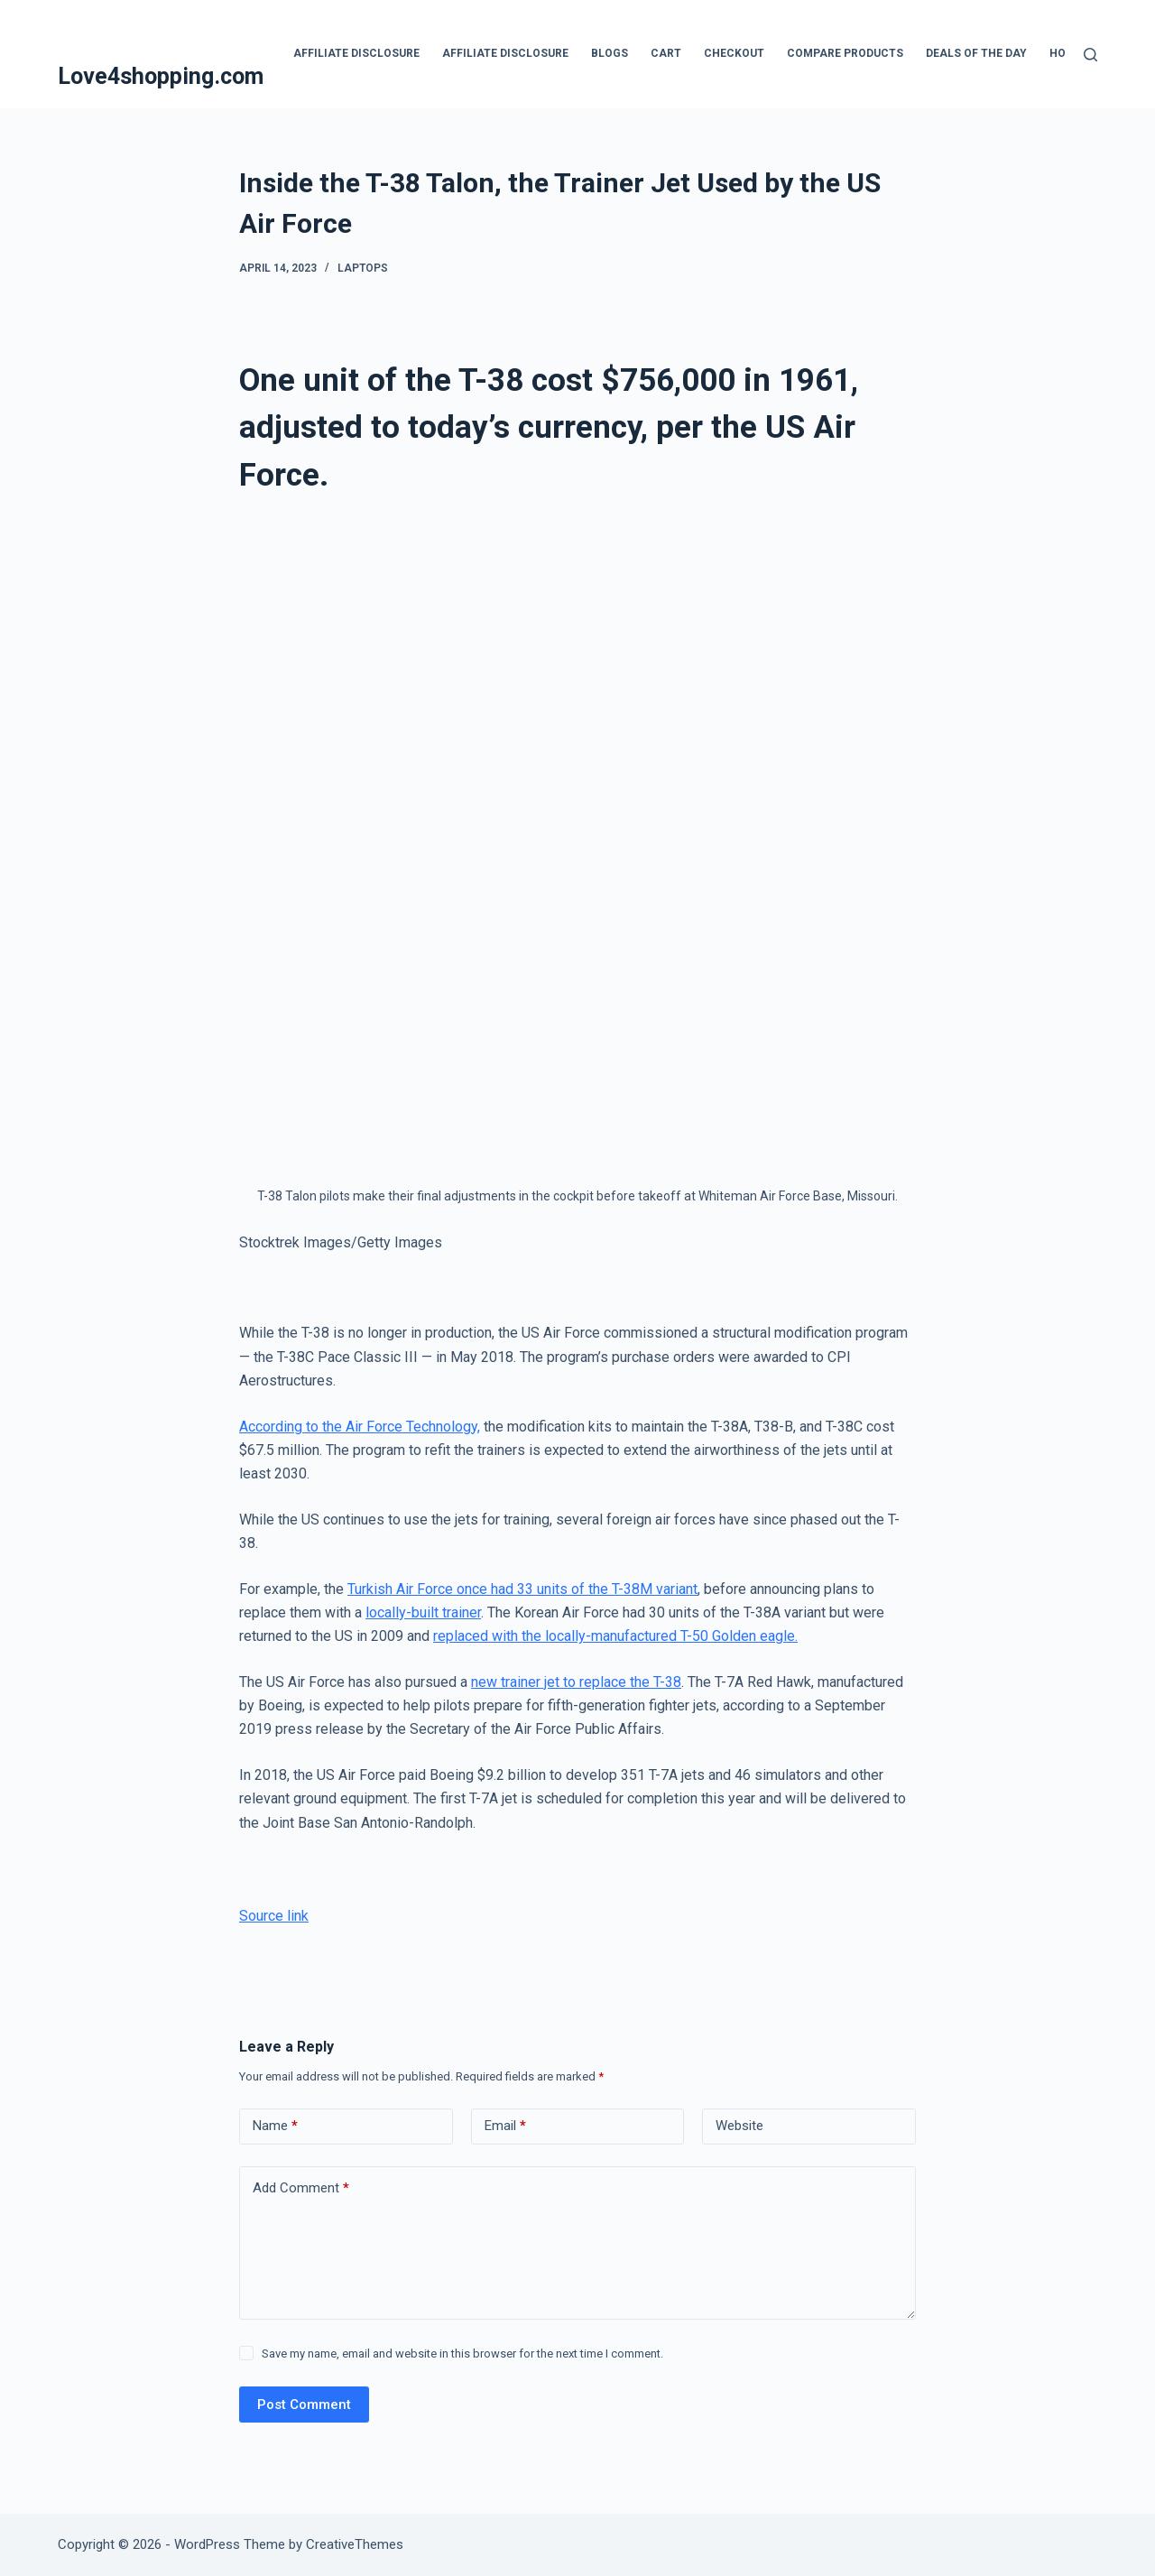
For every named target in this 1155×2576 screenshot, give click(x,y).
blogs (609, 53)
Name (275, 2126)
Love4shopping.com (160, 76)
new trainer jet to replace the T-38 (576, 1682)
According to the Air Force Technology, (359, 1426)
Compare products (845, 53)
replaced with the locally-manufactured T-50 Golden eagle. (615, 1636)
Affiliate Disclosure (356, 53)
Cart (666, 53)
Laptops (362, 268)
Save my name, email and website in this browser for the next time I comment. (462, 2353)
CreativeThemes (354, 2544)
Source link (274, 1915)
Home (1065, 53)
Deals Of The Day (976, 53)
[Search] (1090, 54)
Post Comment (304, 2404)
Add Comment (301, 2188)
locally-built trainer (423, 1612)
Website (739, 2125)
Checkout (734, 53)
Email (505, 2126)
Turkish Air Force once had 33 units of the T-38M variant (522, 1589)
